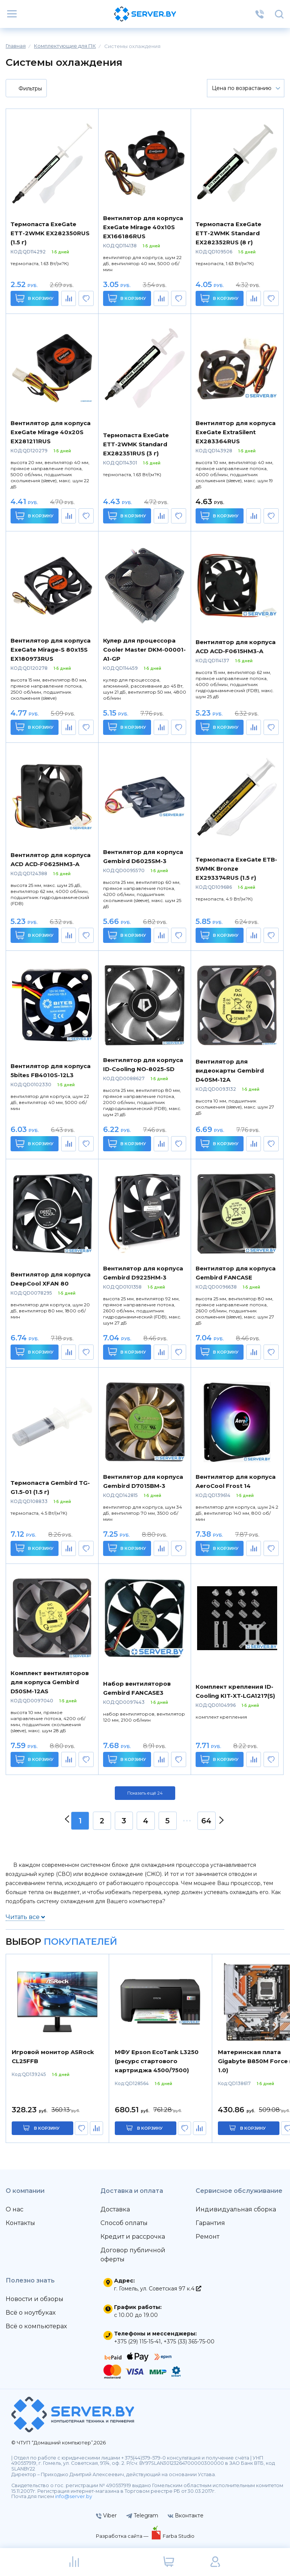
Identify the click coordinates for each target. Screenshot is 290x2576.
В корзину (34, 298)
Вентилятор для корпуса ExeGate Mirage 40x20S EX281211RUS (51, 432)
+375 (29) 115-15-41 (137, 2341)
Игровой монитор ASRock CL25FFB (53, 2056)
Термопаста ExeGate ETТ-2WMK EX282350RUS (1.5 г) (50, 233)
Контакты (20, 2223)
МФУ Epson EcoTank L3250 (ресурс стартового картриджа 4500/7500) (157, 2061)
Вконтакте (186, 2515)
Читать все (25, 1917)
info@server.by (73, 2496)
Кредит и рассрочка (132, 2236)
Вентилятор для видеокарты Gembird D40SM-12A (230, 1070)
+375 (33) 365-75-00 (189, 2341)
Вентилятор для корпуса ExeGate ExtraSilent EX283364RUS (236, 432)
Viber (106, 2515)
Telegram (142, 2515)
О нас (14, 2209)
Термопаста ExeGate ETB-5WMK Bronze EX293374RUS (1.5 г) (236, 868)
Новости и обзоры (34, 2299)
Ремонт (207, 2236)
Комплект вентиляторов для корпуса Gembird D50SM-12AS (50, 1682)
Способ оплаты (124, 2223)
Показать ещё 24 (145, 1793)
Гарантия (210, 2223)
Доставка (115, 2209)
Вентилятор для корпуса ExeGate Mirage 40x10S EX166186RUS (143, 227)
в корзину (47, 2128)
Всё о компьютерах (36, 2326)
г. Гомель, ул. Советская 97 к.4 (157, 2288)
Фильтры (25, 89)
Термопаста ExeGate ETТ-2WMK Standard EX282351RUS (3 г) (136, 444)
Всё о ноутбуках (31, 2312)
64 (206, 1820)
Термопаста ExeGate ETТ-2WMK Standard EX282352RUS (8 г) (228, 233)
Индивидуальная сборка (236, 2209)
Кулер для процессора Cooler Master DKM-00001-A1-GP (144, 649)
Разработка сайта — (123, 2536)
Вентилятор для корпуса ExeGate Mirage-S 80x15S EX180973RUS (51, 649)
